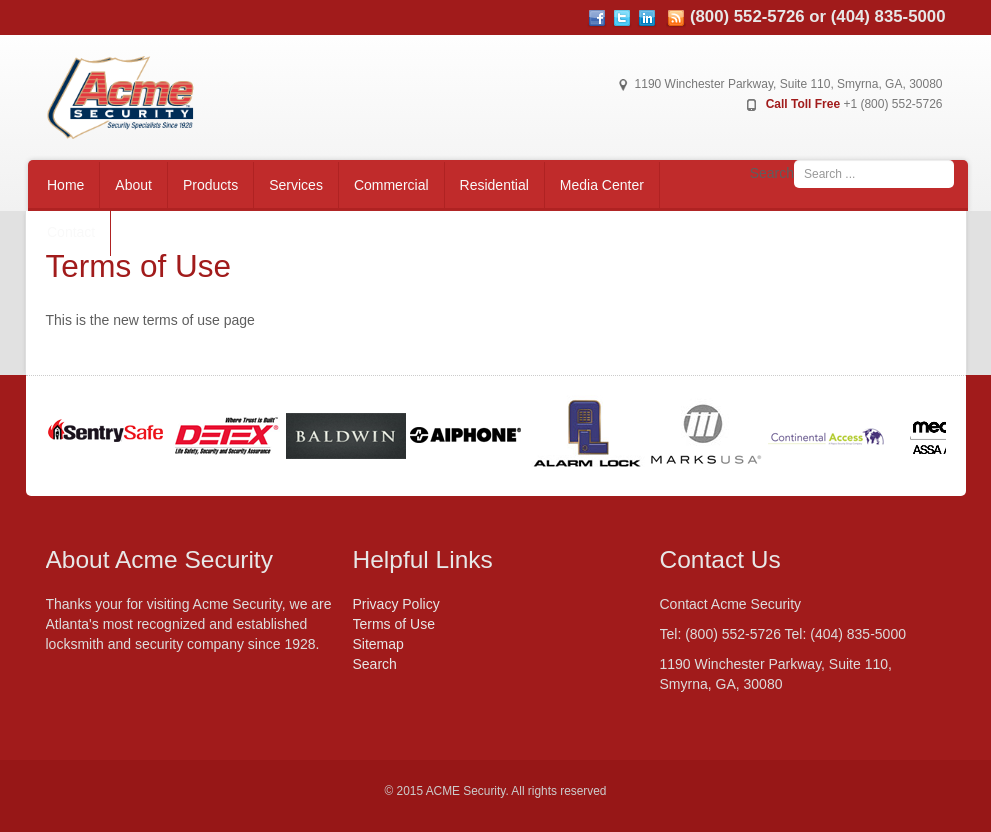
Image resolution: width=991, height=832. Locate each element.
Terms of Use (394, 624)
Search (772, 173)
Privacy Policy (396, 604)
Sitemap (378, 644)
